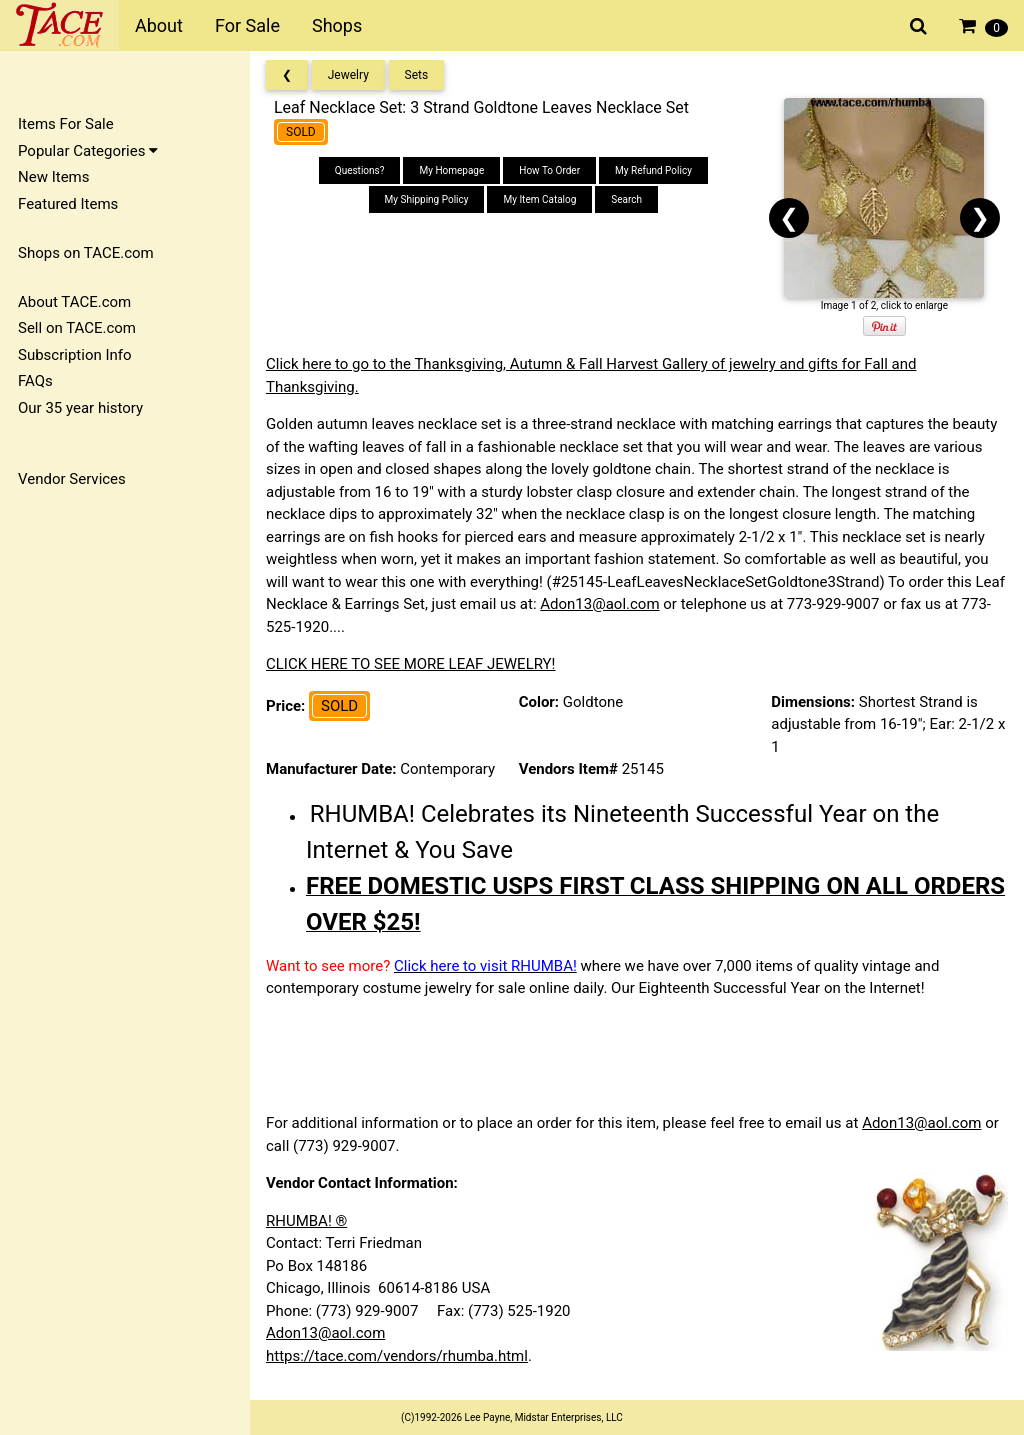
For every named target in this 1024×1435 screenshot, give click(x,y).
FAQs (35, 381)
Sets (417, 75)
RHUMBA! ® (306, 1221)
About (159, 25)
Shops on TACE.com (86, 253)
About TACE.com (74, 302)
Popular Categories (88, 151)
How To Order (549, 170)
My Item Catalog (539, 199)
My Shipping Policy (427, 199)
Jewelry (348, 75)
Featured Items (68, 204)
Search (626, 199)
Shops (337, 25)
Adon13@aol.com (599, 604)
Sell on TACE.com (77, 328)
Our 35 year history (80, 408)
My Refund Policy (653, 170)
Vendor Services (72, 479)
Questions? (360, 170)
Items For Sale (66, 124)
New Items (53, 177)
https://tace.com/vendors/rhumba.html (397, 1356)
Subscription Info (75, 355)
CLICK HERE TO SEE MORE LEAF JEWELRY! (411, 664)
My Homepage (451, 170)
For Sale (247, 25)
